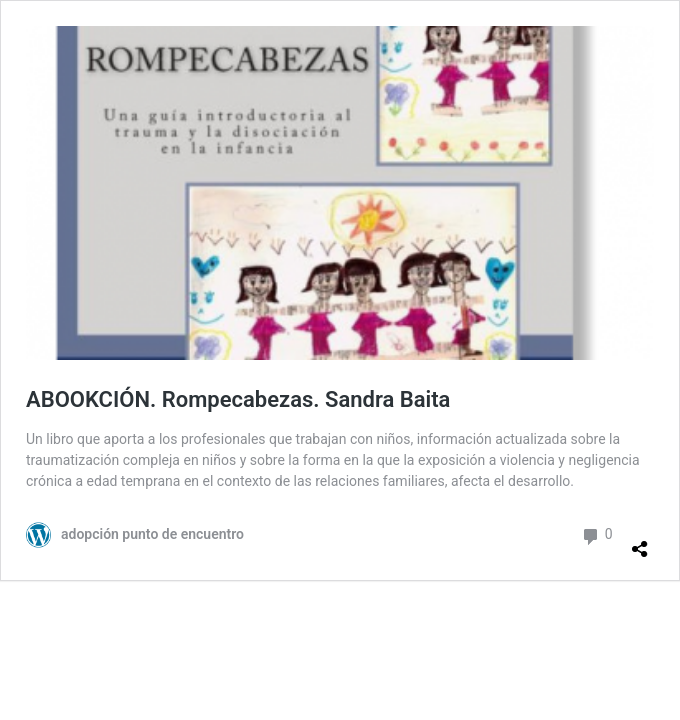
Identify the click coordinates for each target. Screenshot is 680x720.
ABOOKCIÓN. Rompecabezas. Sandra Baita (238, 399)
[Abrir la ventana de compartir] (640, 541)
